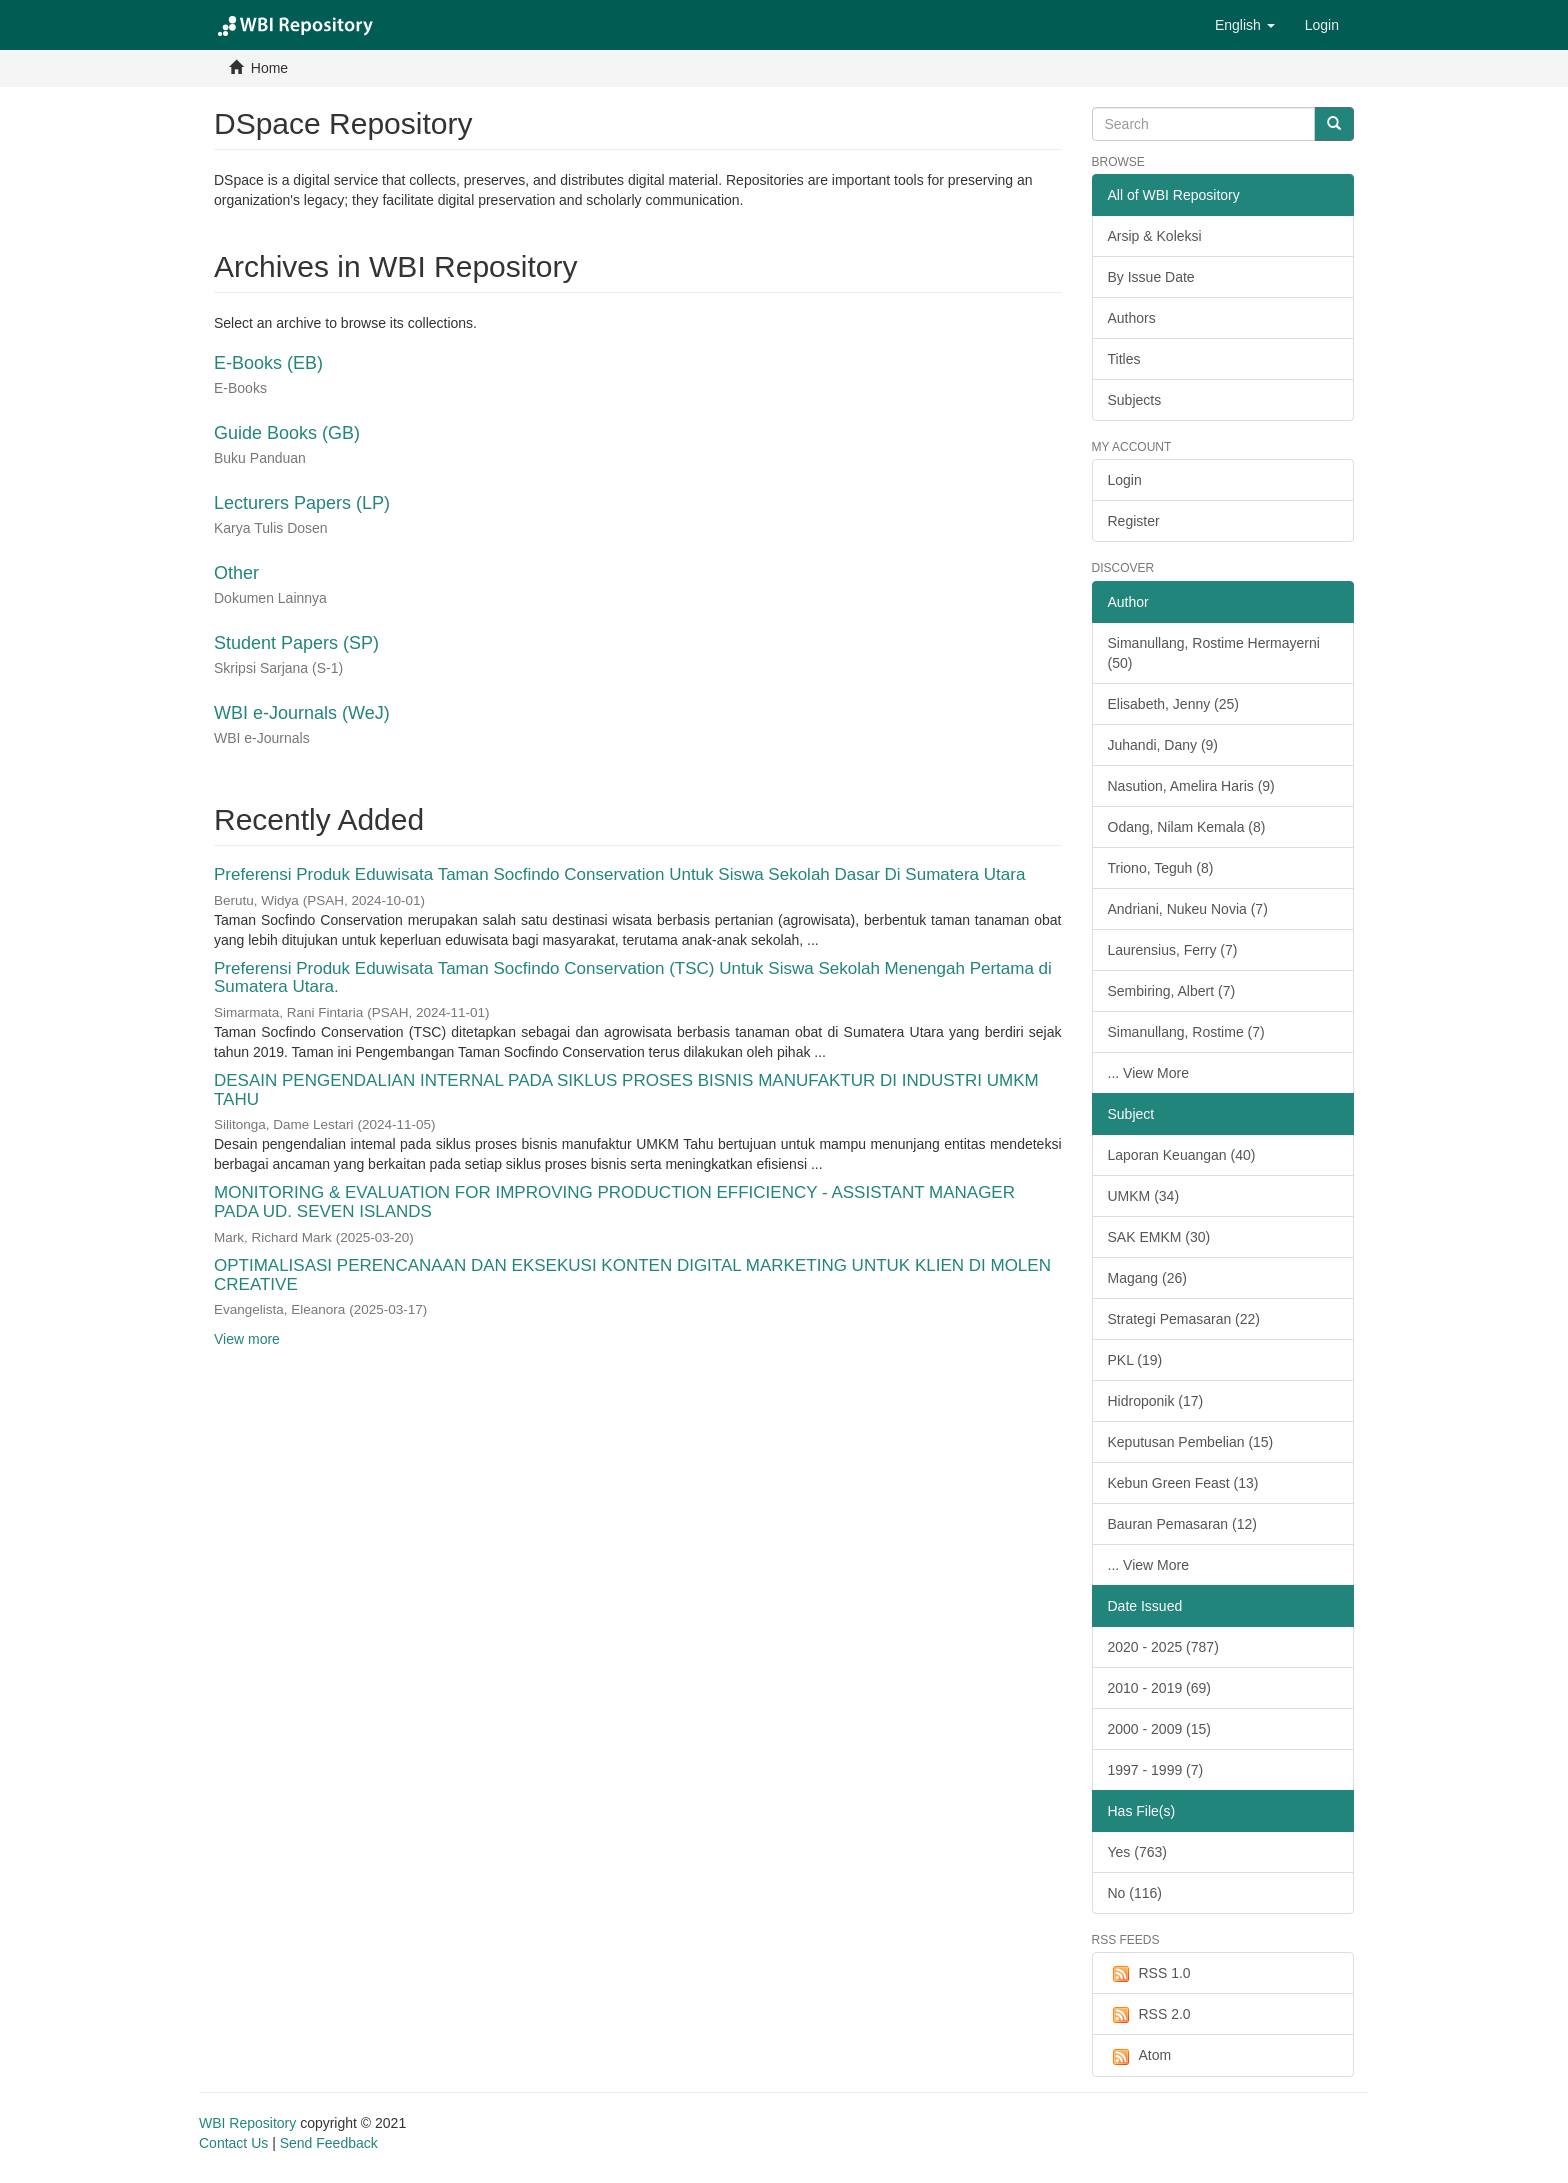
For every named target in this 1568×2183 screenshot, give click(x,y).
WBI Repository (247, 2123)
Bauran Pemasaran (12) (1182, 1524)
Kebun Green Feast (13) (1183, 1483)
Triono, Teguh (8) (1161, 868)
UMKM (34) (1144, 1196)
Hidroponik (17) (1156, 1401)
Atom (1140, 2056)
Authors (1132, 318)
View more (247, 1339)
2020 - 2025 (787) (1163, 1647)
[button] (1245, 25)
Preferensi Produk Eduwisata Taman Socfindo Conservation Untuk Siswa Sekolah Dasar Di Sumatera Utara (619, 874)
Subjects (1135, 400)
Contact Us (233, 2143)
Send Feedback (329, 2143)
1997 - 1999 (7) (1156, 1770)
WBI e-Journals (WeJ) (302, 713)
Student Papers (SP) (296, 643)
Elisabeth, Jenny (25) (1174, 704)
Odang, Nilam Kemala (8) (1187, 827)
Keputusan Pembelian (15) (1191, 1442)
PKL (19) (1135, 1360)
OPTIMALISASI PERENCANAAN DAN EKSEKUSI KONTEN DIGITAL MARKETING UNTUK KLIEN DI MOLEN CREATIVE (632, 1275)
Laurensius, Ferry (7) (1173, 950)
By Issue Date (1151, 277)
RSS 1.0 (1149, 1974)
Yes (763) (1137, 1852)
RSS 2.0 (1149, 2015)
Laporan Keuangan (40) (1182, 1155)
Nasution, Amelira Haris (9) (1191, 786)
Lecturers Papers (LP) (302, 503)
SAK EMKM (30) (1159, 1237)
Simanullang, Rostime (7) (1186, 1032)
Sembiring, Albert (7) (1172, 991)
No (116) (1135, 1893)
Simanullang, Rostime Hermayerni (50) (1214, 653)
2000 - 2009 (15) (1160, 1729)
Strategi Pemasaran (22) (1184, 1319)
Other (236, 573)
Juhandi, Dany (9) (1163, 745)
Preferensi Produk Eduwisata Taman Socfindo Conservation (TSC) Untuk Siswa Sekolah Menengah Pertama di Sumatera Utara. (633, 978)
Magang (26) (1147, 1278)
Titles (1124, 359)
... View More (1148, 1073)
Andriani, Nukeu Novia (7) (1188, 909)
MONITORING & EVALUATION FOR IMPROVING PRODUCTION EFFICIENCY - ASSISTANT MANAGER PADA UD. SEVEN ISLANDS (614, 1202)
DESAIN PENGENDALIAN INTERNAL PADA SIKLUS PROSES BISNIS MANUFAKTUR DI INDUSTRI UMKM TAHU (626, 1090)
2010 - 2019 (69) (1160, 1688)
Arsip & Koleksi (1155, 236)
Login (1125, 480)
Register (1134, 521)
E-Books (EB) (268, 363)
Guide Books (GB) (287, 433)
